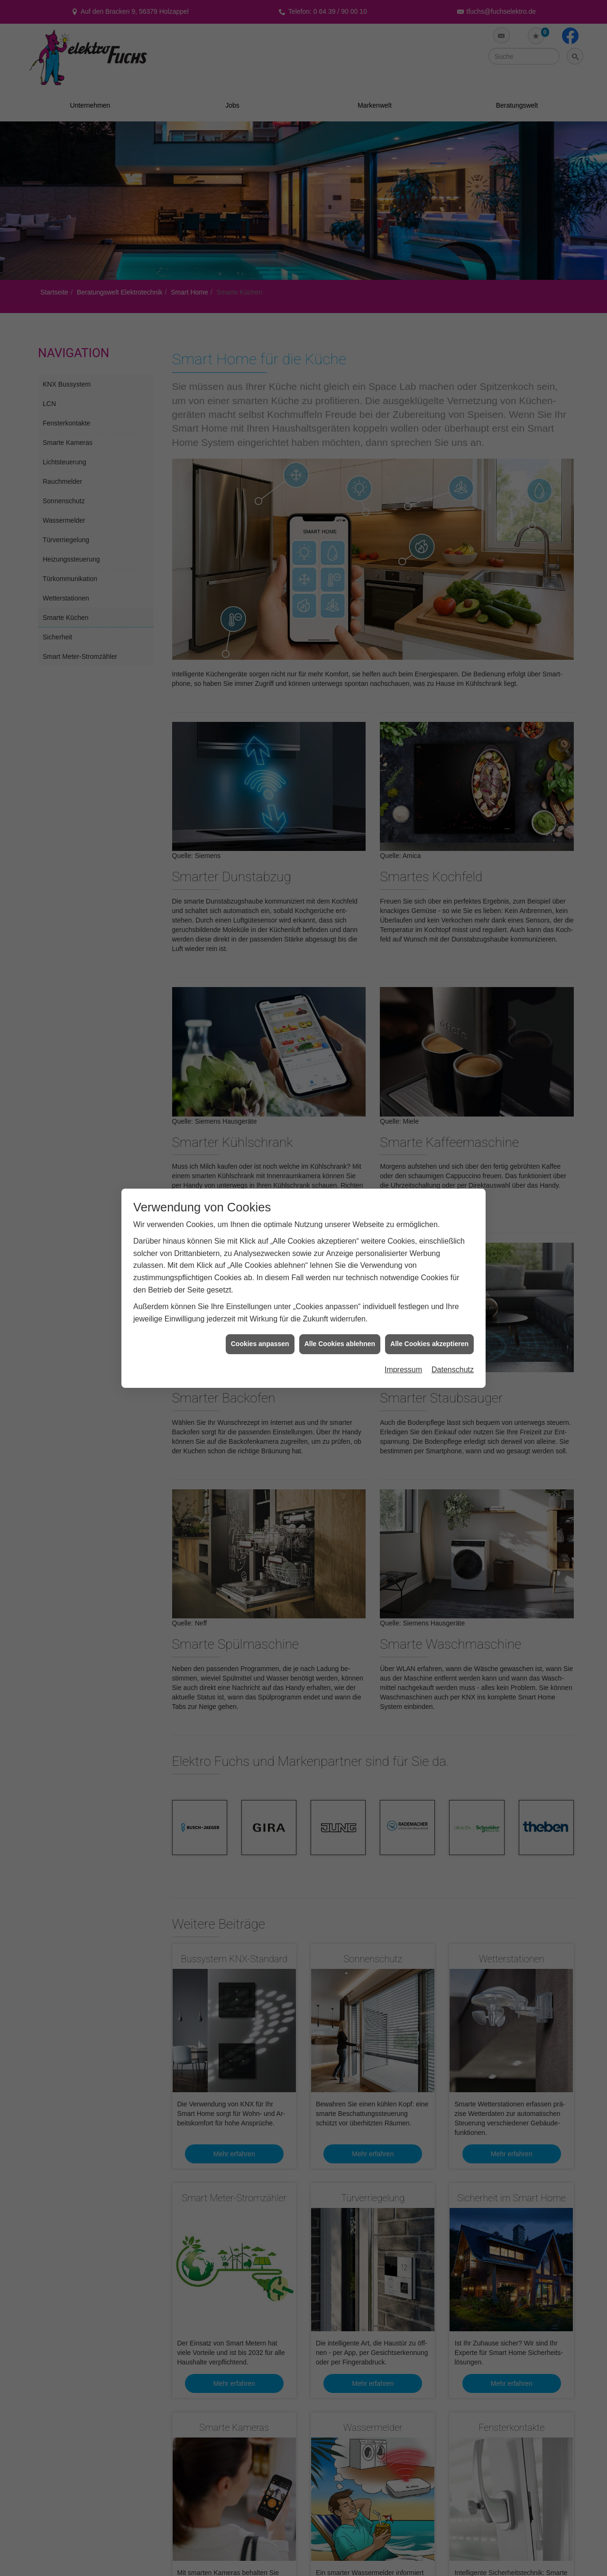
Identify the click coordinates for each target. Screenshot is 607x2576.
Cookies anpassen (260, 1344)
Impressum (403, 1370)
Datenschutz (453, 1370)
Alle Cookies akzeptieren (429, 1344)
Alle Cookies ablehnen (339, 1344)
